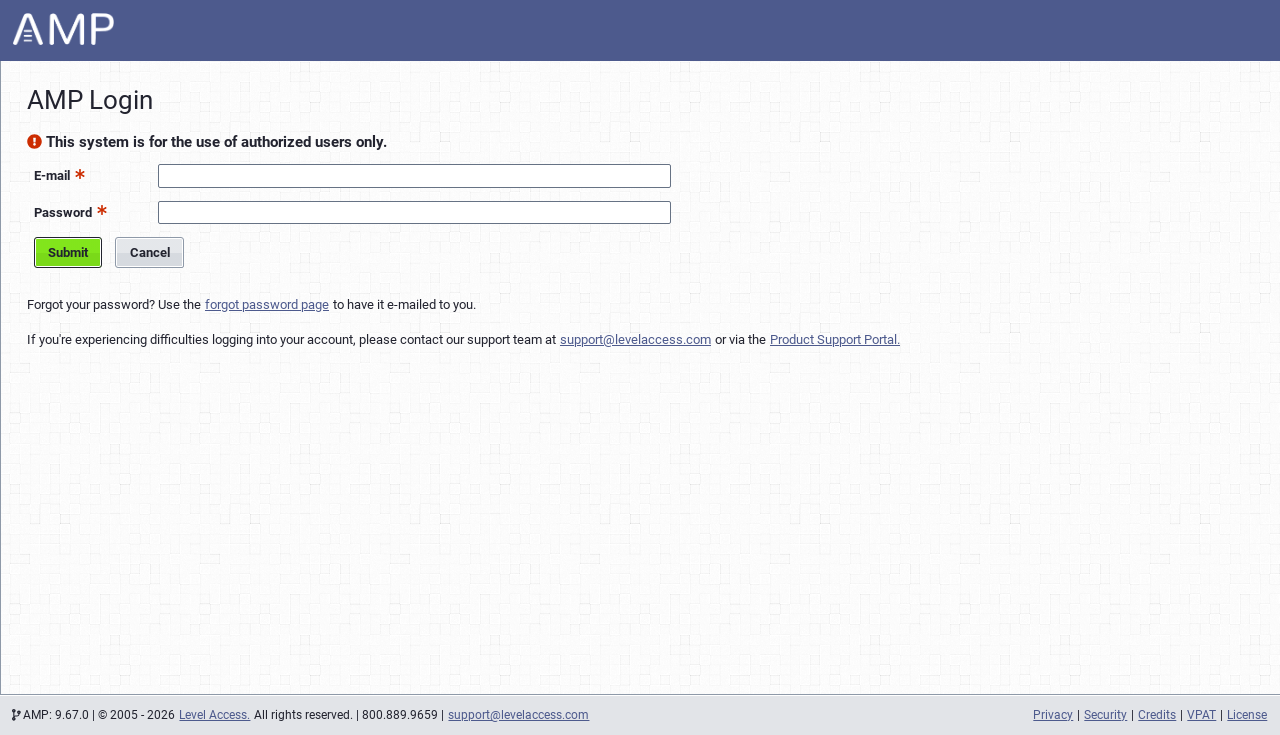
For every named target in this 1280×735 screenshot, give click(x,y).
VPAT (1201, 715)
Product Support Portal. (835, 339)
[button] (77, 173)
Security (1105, 715)
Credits (1157, 715)
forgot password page (267, 304)
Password (63, 212)
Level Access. (214, 715)
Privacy (1053, 715)
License (1247, 715)
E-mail (52, 175)
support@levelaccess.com (635, 339)
